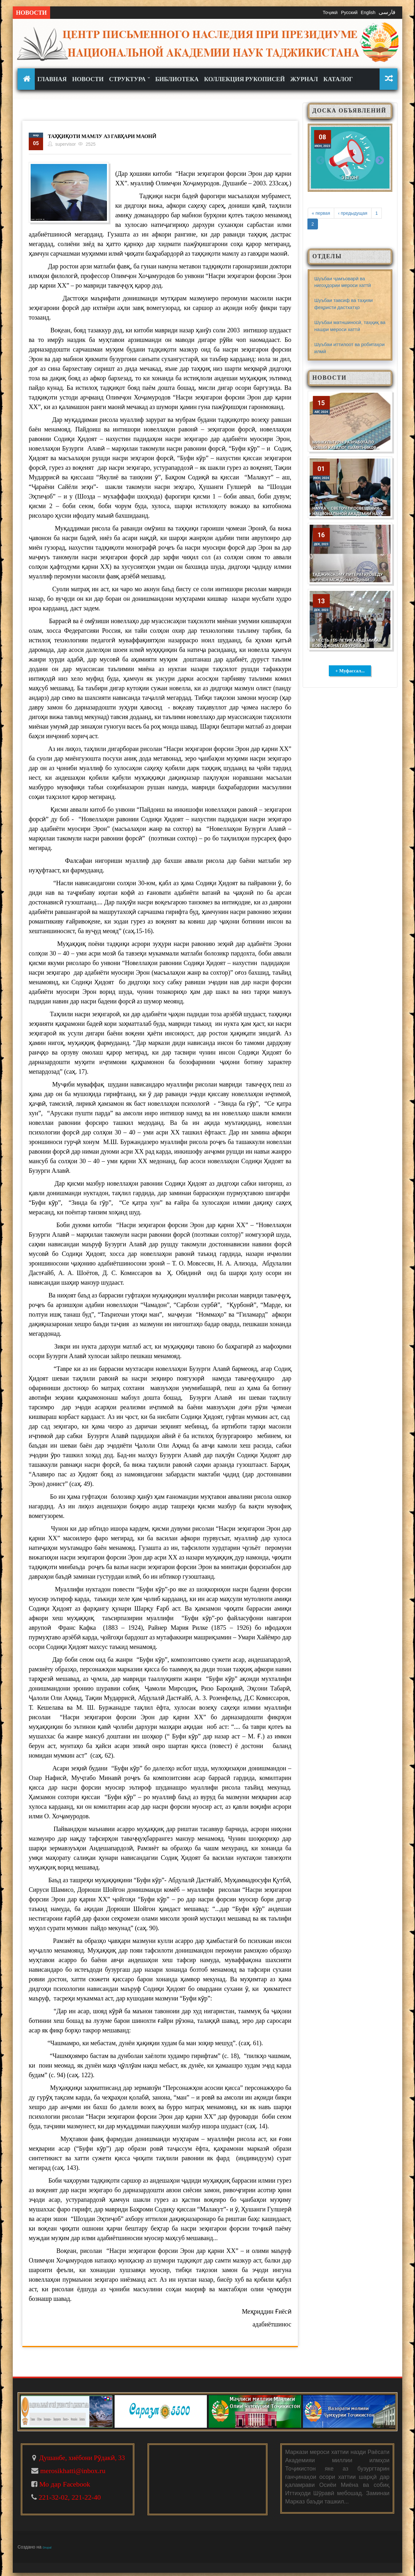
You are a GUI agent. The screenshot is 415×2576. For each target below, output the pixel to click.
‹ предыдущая (352, 213)
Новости (87, 79)
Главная (52, 79)
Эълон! (350, 177)
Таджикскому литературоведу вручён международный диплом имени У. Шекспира (348, 580)
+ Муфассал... (350, 670)
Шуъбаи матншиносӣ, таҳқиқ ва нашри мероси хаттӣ (350, 326)
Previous (320, 160)
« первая (321, 213)
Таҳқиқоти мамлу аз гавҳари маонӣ (105, 136)
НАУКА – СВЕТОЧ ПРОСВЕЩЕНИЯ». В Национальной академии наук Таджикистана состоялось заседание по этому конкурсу (349, 516)
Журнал (304, 79)
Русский (349, 12)
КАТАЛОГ (338, 79)
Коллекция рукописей (244, 79)
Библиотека (177, 79)
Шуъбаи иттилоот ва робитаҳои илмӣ (349, 348)
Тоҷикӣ (330, 12)
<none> (26, 79)
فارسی (387, 12)
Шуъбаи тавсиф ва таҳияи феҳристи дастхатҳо (343, 304)
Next (379, 160)
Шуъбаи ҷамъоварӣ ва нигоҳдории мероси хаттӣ (342, 282)
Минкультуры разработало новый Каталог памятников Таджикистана (344, 447)
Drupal (47, 2547)
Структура (129, 79)
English (368, 12)
